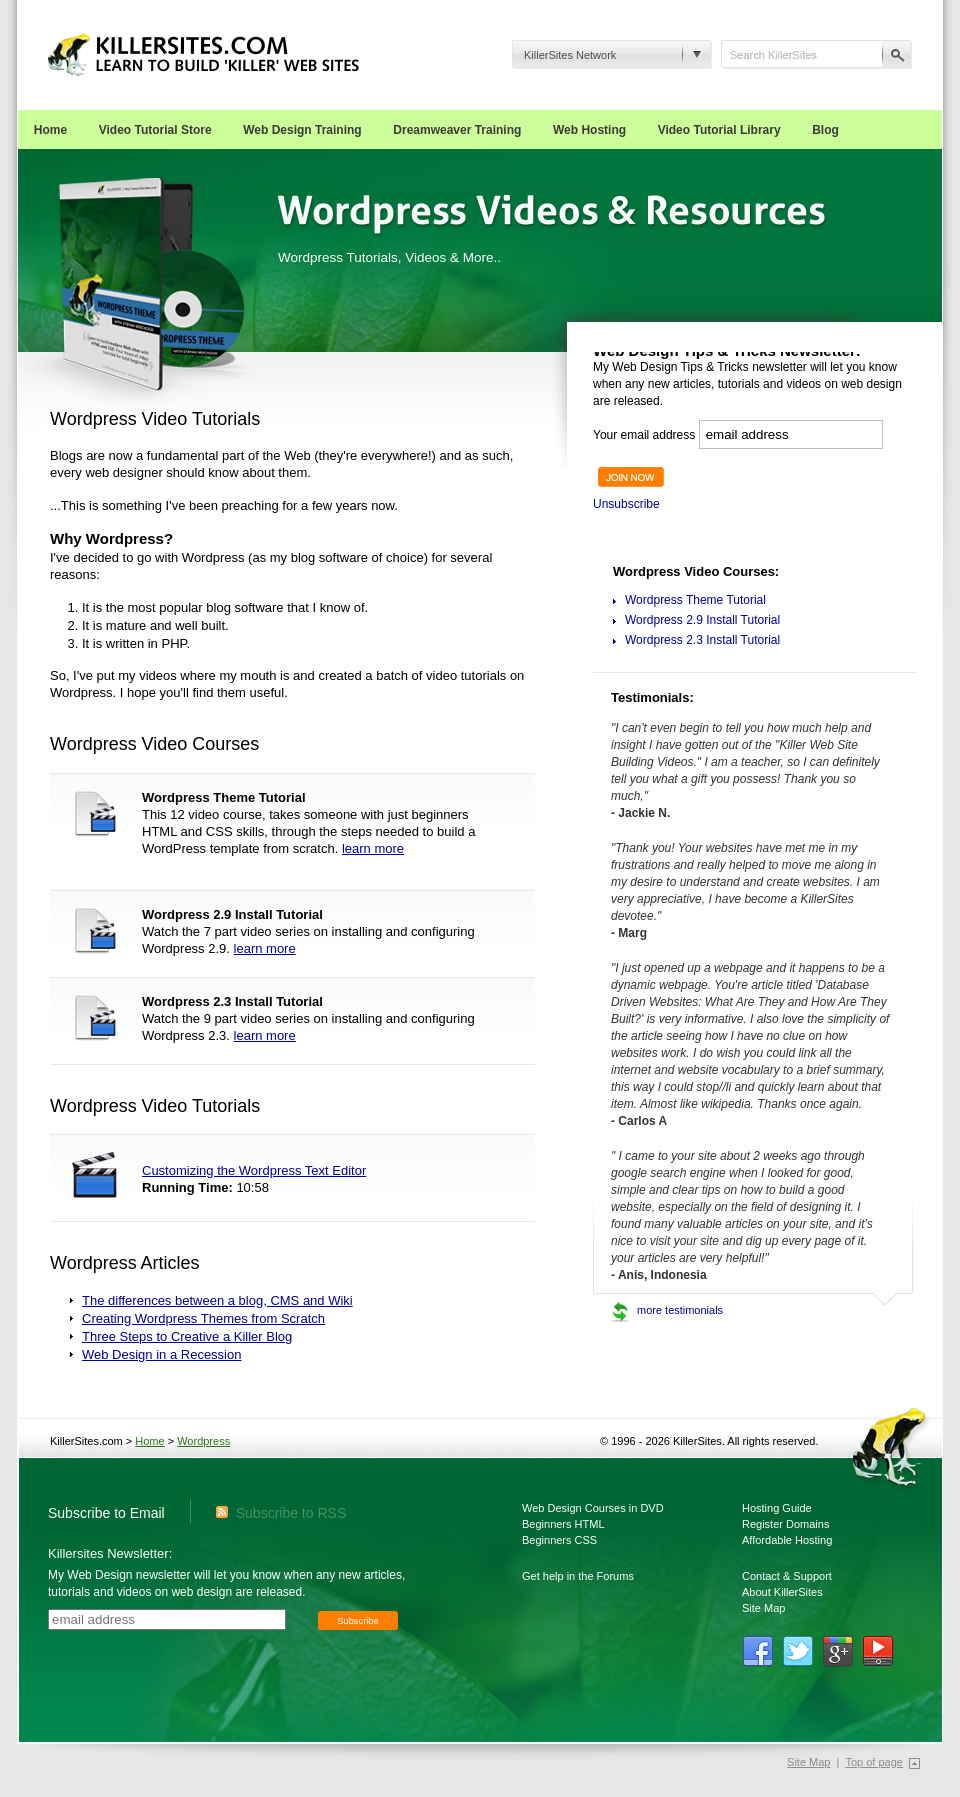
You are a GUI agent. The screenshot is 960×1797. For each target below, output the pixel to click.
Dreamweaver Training (457, 130)
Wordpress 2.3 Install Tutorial (702, 640)
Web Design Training (302, 130)
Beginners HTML (563, 1524)
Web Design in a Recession (161, 1354)
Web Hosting (589, 130)
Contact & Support (787, 1576)
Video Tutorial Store (155, 130)
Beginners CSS (559, 1540)
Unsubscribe (626, 504)
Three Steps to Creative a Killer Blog (187, 1336)
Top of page (874, 1762)
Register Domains (785, 1524)
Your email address (644, 435)
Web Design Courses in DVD (593, 1508)
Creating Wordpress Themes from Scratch (203, 1318)
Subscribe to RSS (281, 1513)
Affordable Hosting (787, 1540)
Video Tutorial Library (719, 130)
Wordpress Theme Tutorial (695, 600)
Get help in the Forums (578, 1576)
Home (50, 130)
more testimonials (680, 1310)
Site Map (763, 1608)
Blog (825, 130)
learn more (373, 848)
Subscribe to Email (106, 1513)
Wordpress (203, 1441)
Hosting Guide (777, 1508)
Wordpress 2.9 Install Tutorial (702, 620)
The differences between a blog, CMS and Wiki (217, 1300)
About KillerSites (782, 1592)
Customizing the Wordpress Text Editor (254, 1170)
